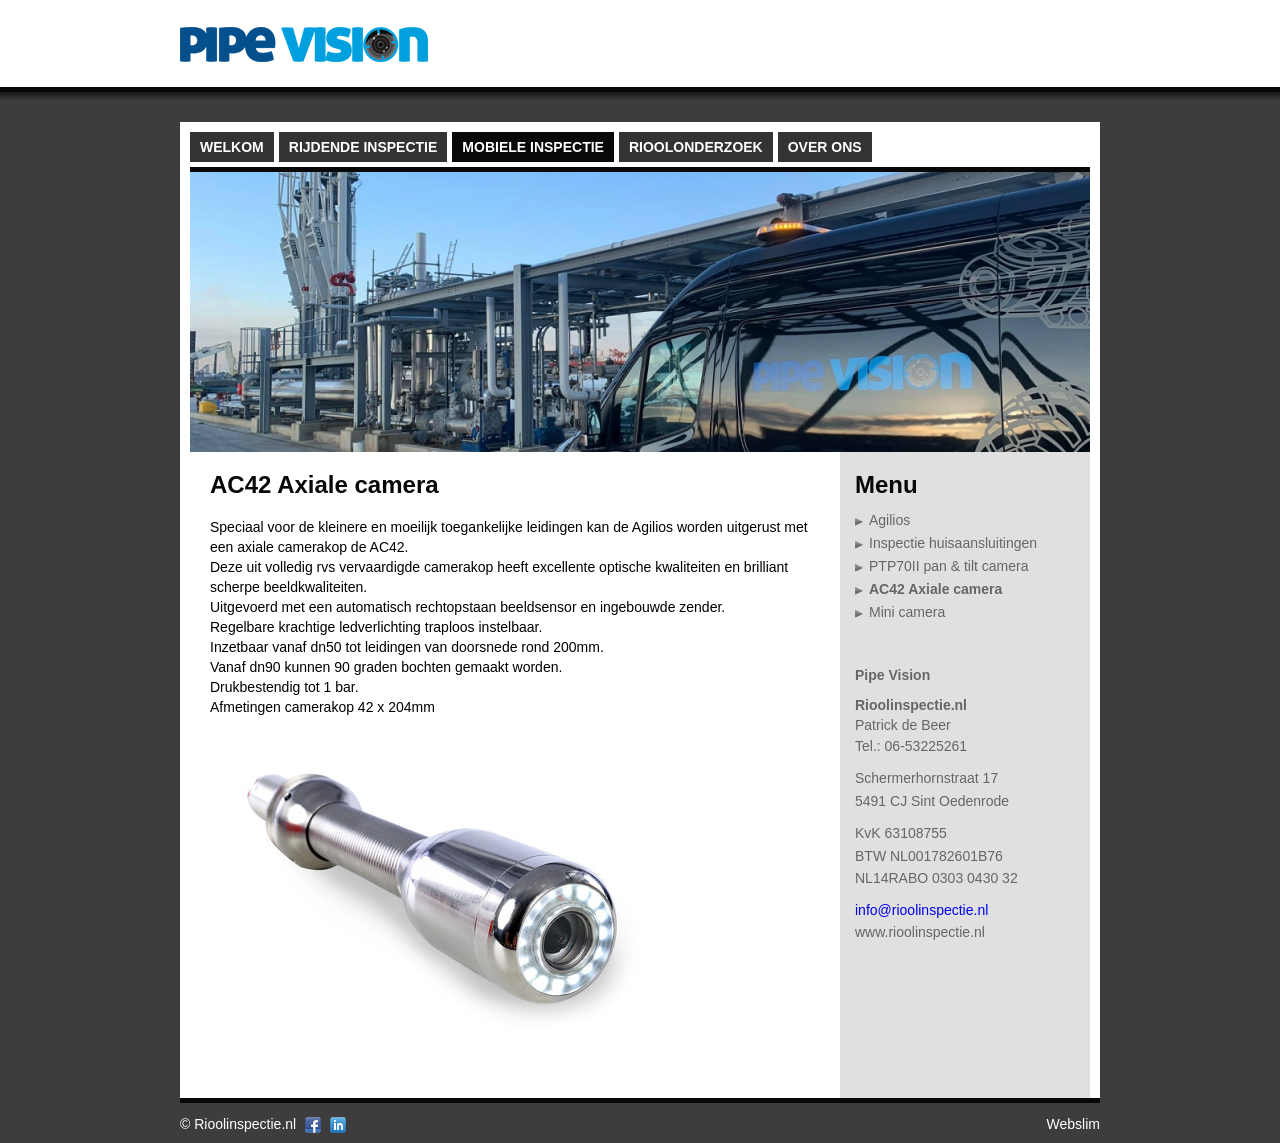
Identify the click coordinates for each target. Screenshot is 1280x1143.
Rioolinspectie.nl (245, 1124)
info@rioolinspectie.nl (921, 910)
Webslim (1073, 1124)
